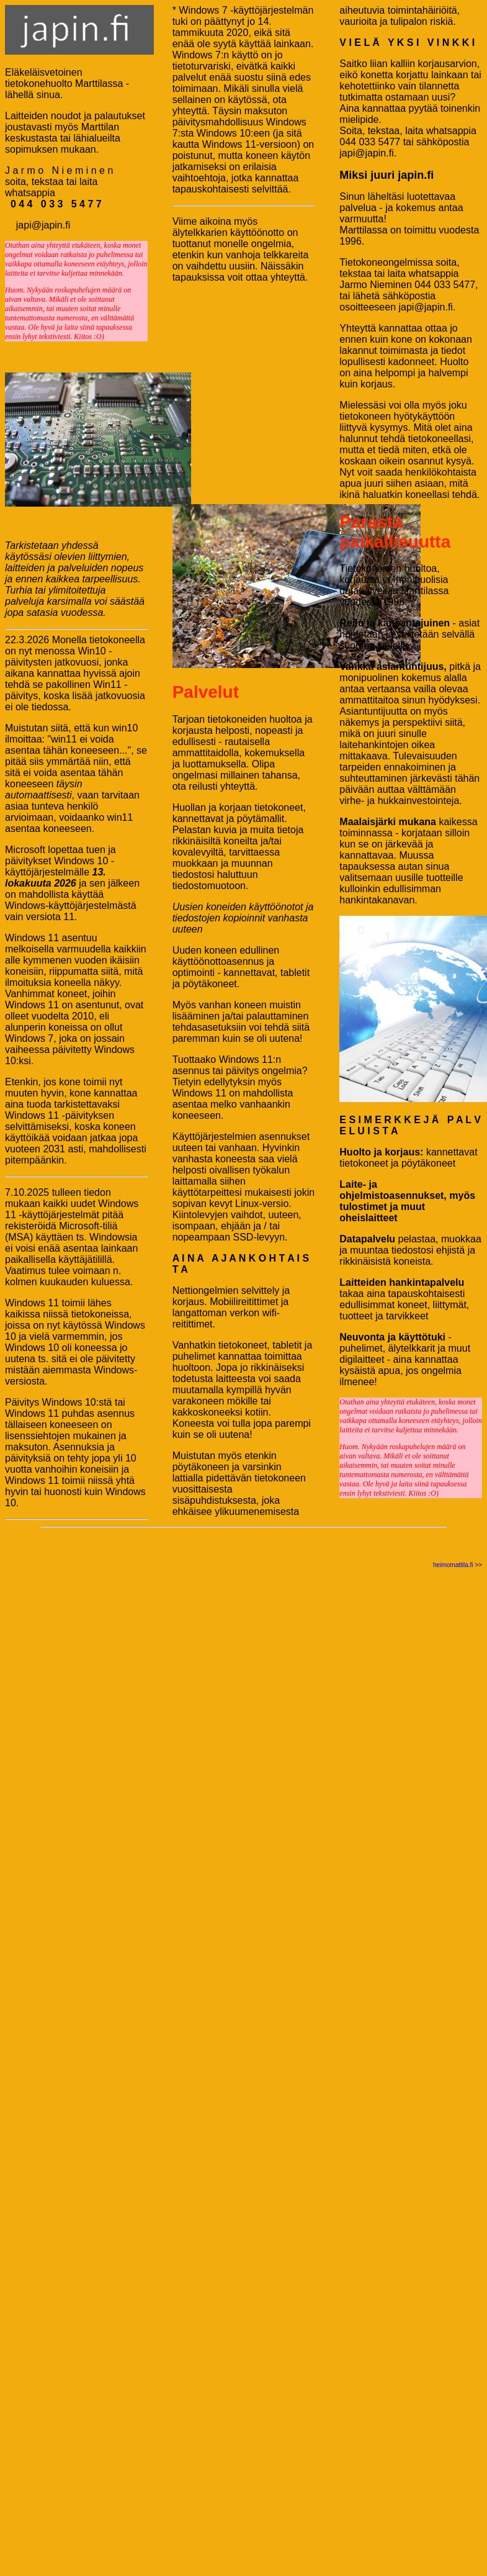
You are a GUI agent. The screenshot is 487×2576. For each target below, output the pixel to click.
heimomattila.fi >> (457, 1564)
